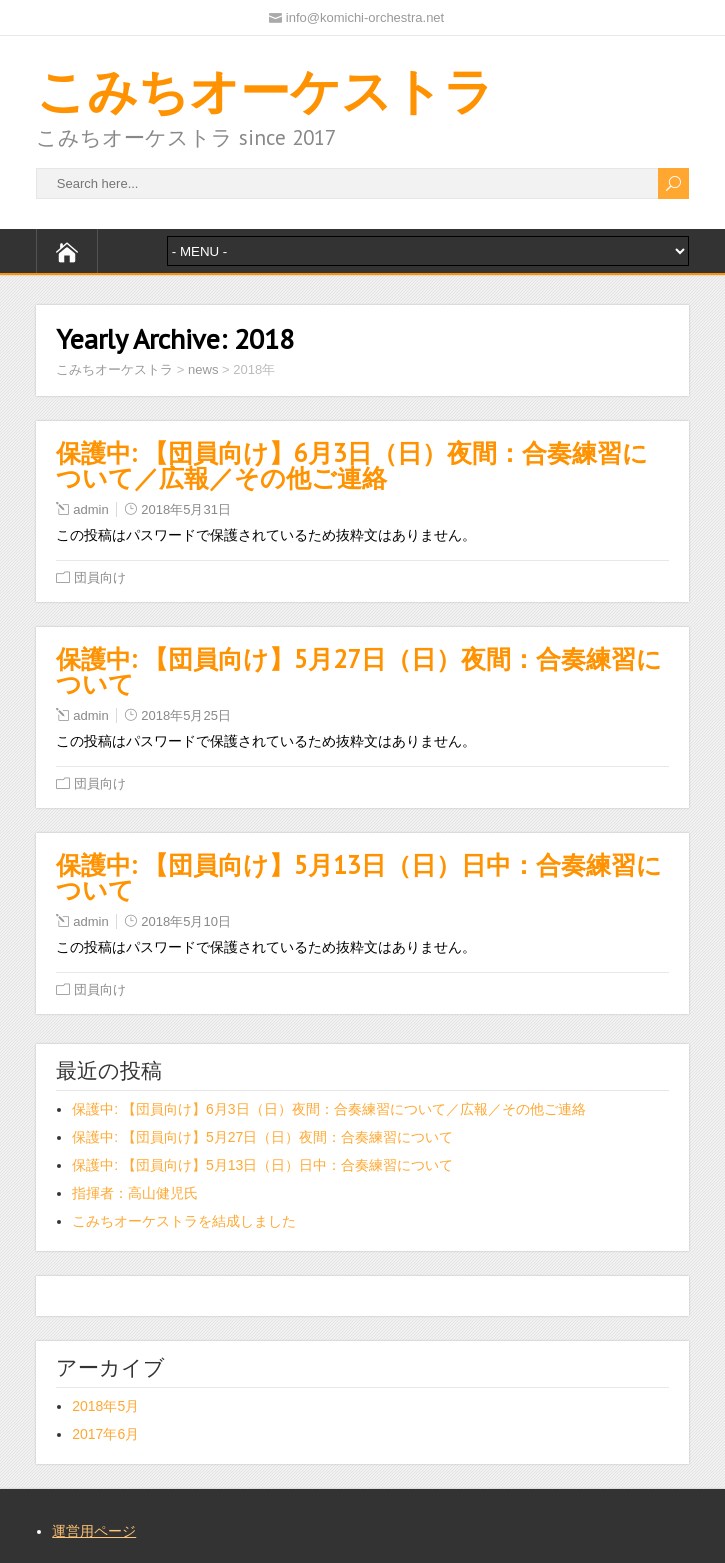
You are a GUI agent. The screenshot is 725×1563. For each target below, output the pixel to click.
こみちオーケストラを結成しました (184, 1221)
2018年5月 (105, 1406)
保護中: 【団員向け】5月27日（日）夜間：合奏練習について (359, 671)
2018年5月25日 (186, 715)
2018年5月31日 (186, 509)
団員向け (100, 577)
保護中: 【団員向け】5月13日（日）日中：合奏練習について (359, 877)
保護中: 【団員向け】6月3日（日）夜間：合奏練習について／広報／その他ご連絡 (352, 465)
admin (90, 509)
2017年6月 (105, 1434)
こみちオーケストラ (265, 90)
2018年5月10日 (186, 921)
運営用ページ (94, 1531)
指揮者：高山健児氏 (135, 1193)
